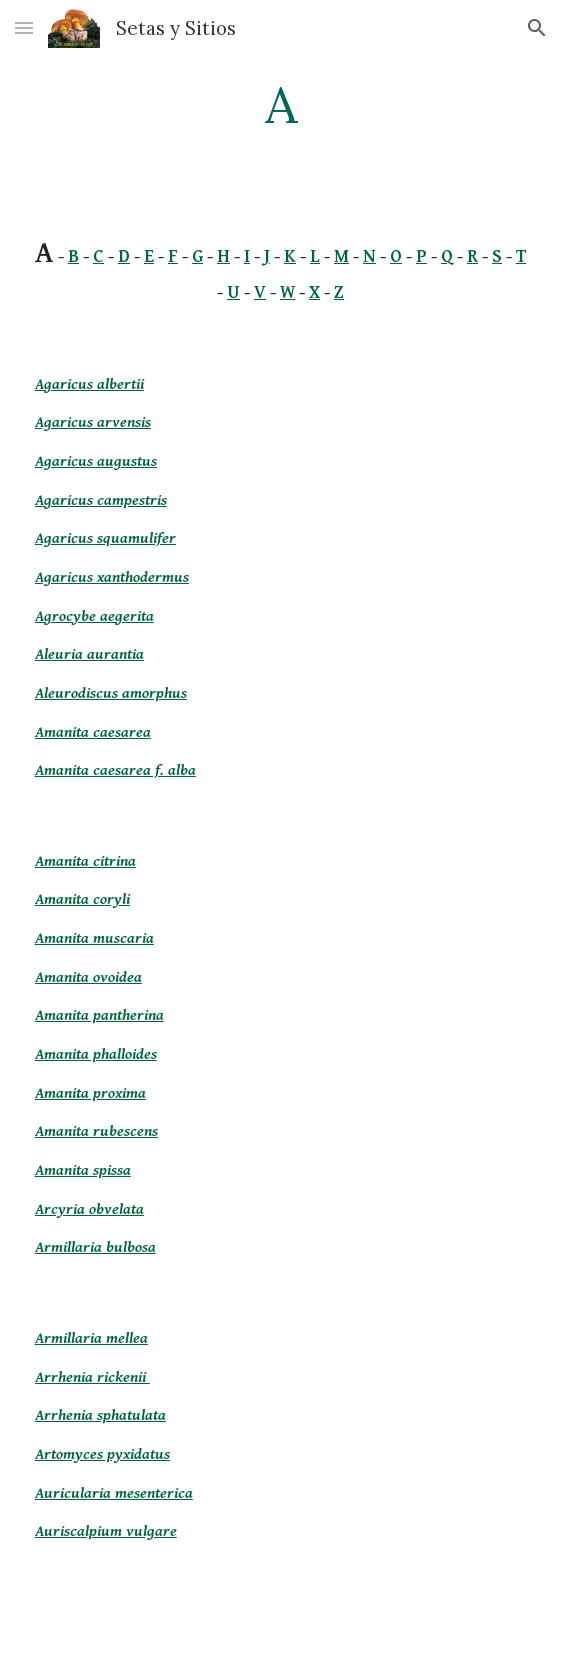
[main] (280, 105)
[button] (24, 27)
